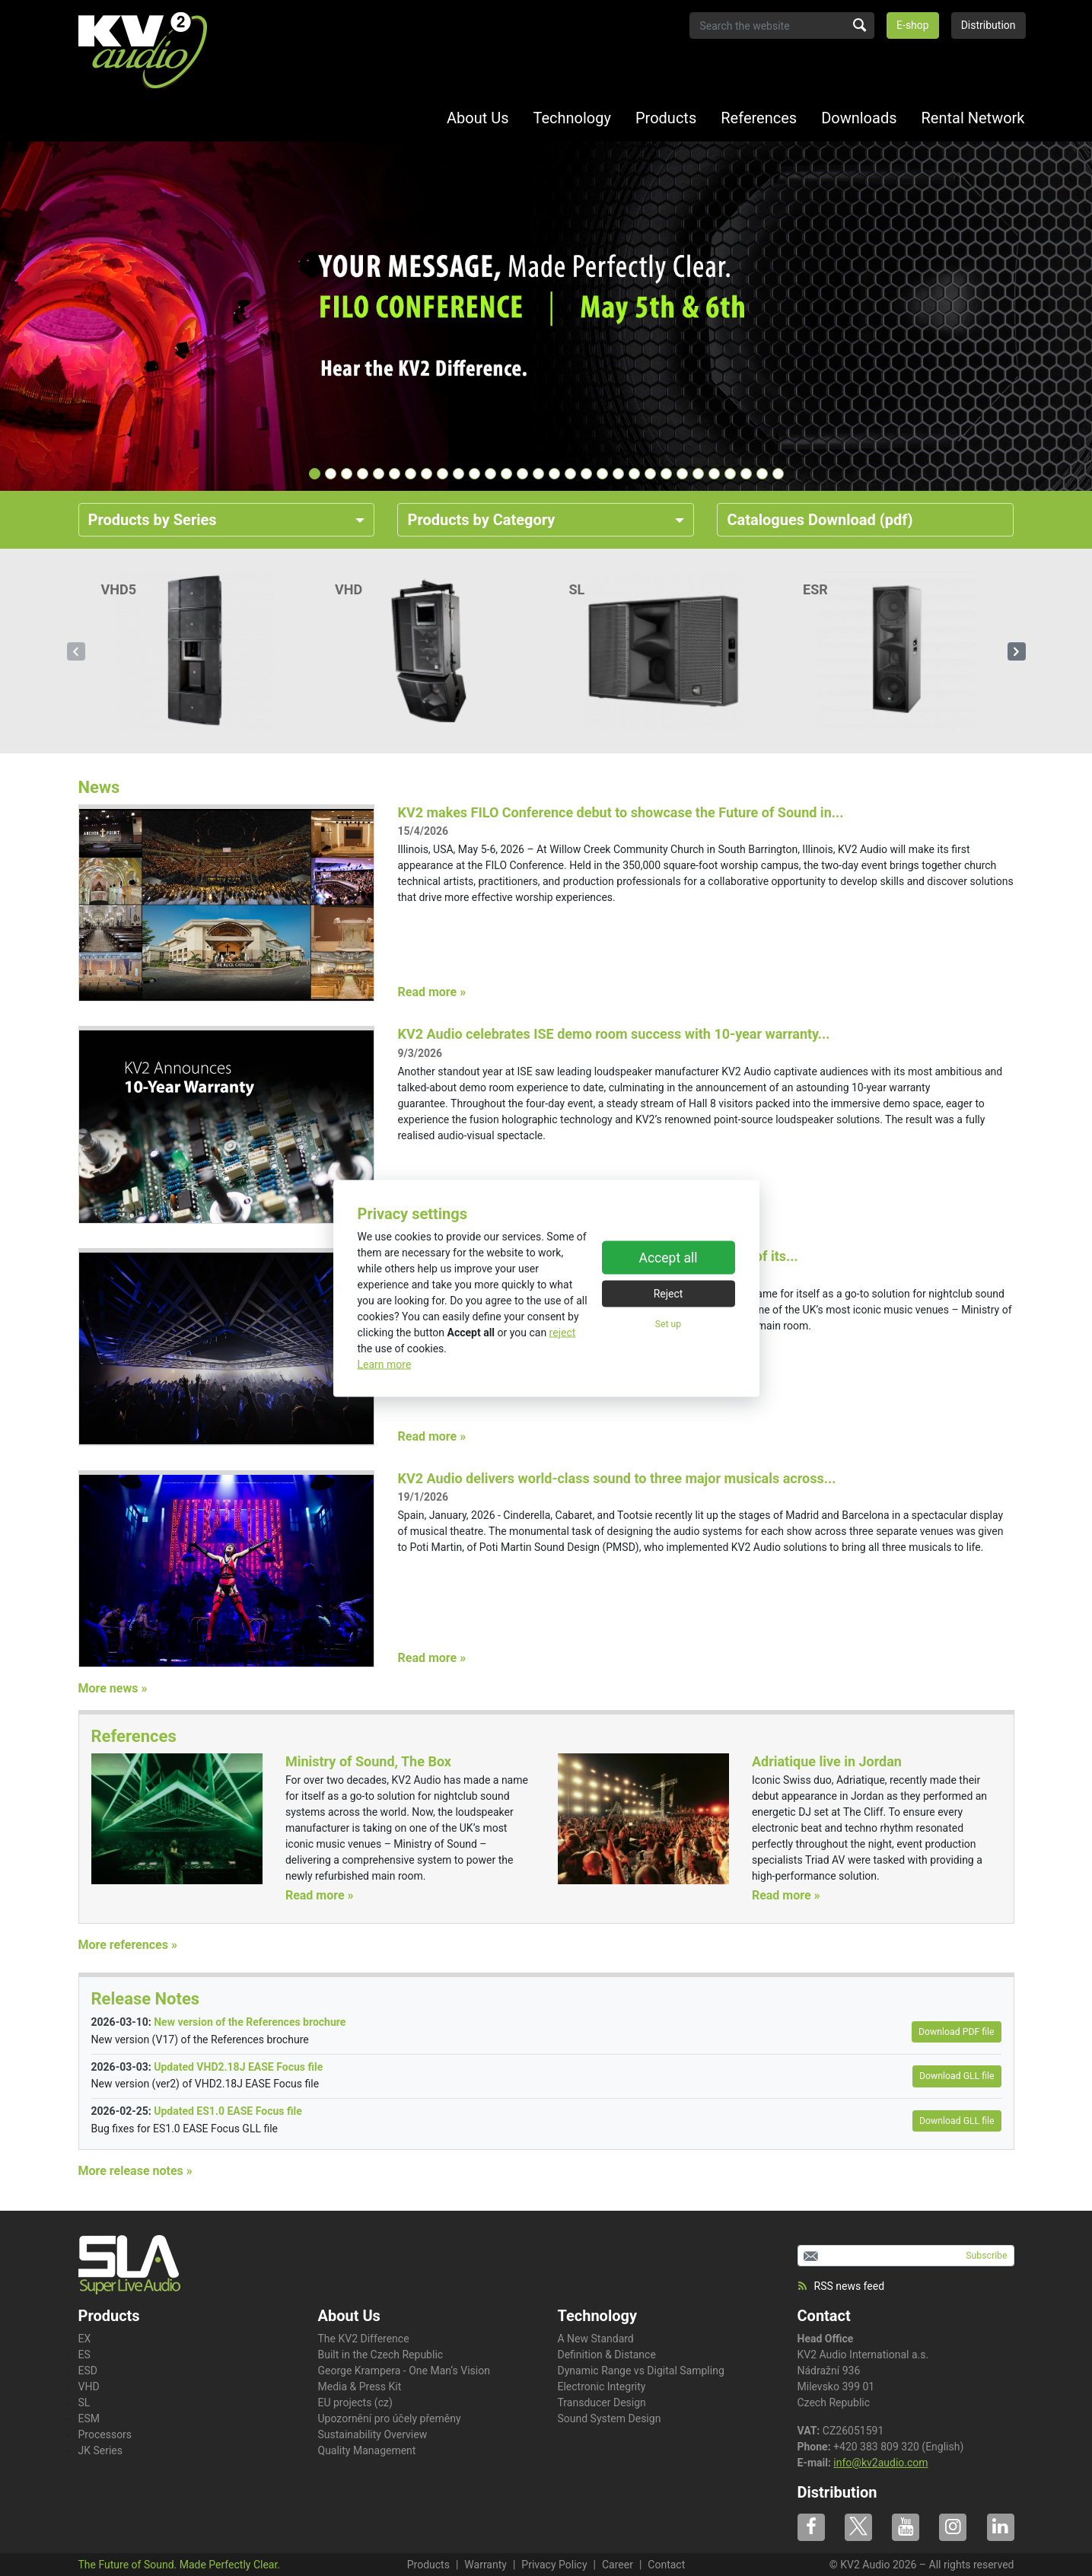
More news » (113, 1688)
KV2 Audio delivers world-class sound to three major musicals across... (616, 1478)
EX (84, 2338)
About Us (478, 118)
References (759, 118)
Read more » (431, 992)
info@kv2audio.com (880, 2463)
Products (665, 118)
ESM (89, 2418)
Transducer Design (602, 2402)
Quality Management (367, 2450)
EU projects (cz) (355, 2402)
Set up (668, 1324)
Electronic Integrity (602, 2386)
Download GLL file (956, 2076)
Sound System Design (609, 2418)
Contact (824, 2316)
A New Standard (596, 2338)
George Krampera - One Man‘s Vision (404, 2370)
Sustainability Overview (373, 2434)
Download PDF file (956, 2032)
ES (84, 2354)
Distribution (988, 25)
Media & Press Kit (360, 2386)
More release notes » (135, 2171)
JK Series (100, 2450)
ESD (87, 2370)
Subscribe (986, 2255)
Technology (572, 118)
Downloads (858, 118)
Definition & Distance (607, 2354)
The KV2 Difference (363, 2338)
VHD (89, 2386)
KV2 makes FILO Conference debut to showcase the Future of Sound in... (620, 812)
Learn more (385, 1364)
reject (562, 1332)
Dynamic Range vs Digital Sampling (641, 2370)
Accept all (668, 1258)
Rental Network (973, 118)
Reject (668, 1294)
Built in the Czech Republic (381, 2354)
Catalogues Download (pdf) (819, 520)
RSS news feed (841, 2286)
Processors (105, 2434)
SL (84, 2402)
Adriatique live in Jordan (827, 1761)
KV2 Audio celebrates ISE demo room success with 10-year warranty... (613, 1034)
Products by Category (481, 520)
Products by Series (152, 520)
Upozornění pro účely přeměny (389, 2418)
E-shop (912, 25)
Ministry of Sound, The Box (368, 1761)
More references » (127, 1945)
